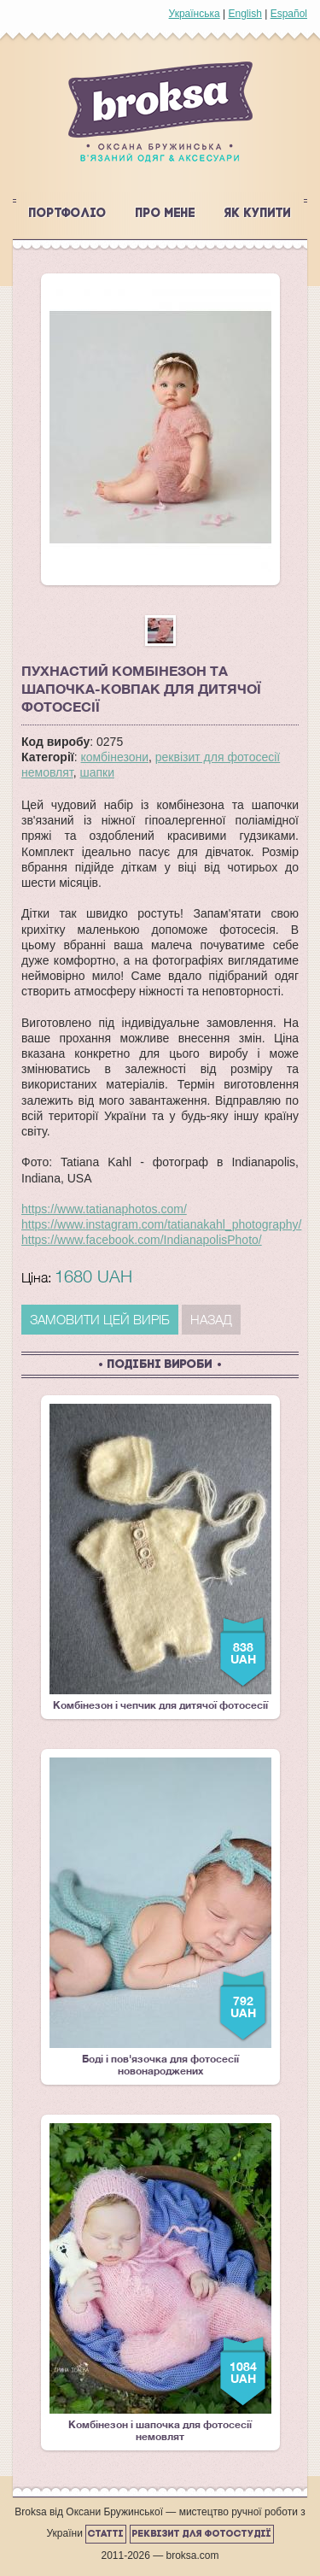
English (244, 14)
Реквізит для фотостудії (201, 2534)
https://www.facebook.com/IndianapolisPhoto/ (141, 1240)
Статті (106, 2534)
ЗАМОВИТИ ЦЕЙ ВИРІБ (100, 1319)
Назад (211, 1319)
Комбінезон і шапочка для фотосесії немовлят (160, 2283)
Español (289, 14)
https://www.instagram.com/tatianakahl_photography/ (161, 1224)
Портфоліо (68, 214)
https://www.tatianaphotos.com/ (104, 1209)
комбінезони (114, 757)
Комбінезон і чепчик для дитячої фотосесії (160, 1557)
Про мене (165, 214)
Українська (194, 14)
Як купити (257, 214)
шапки (96, 772)
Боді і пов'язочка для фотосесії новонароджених (160, 1917)
